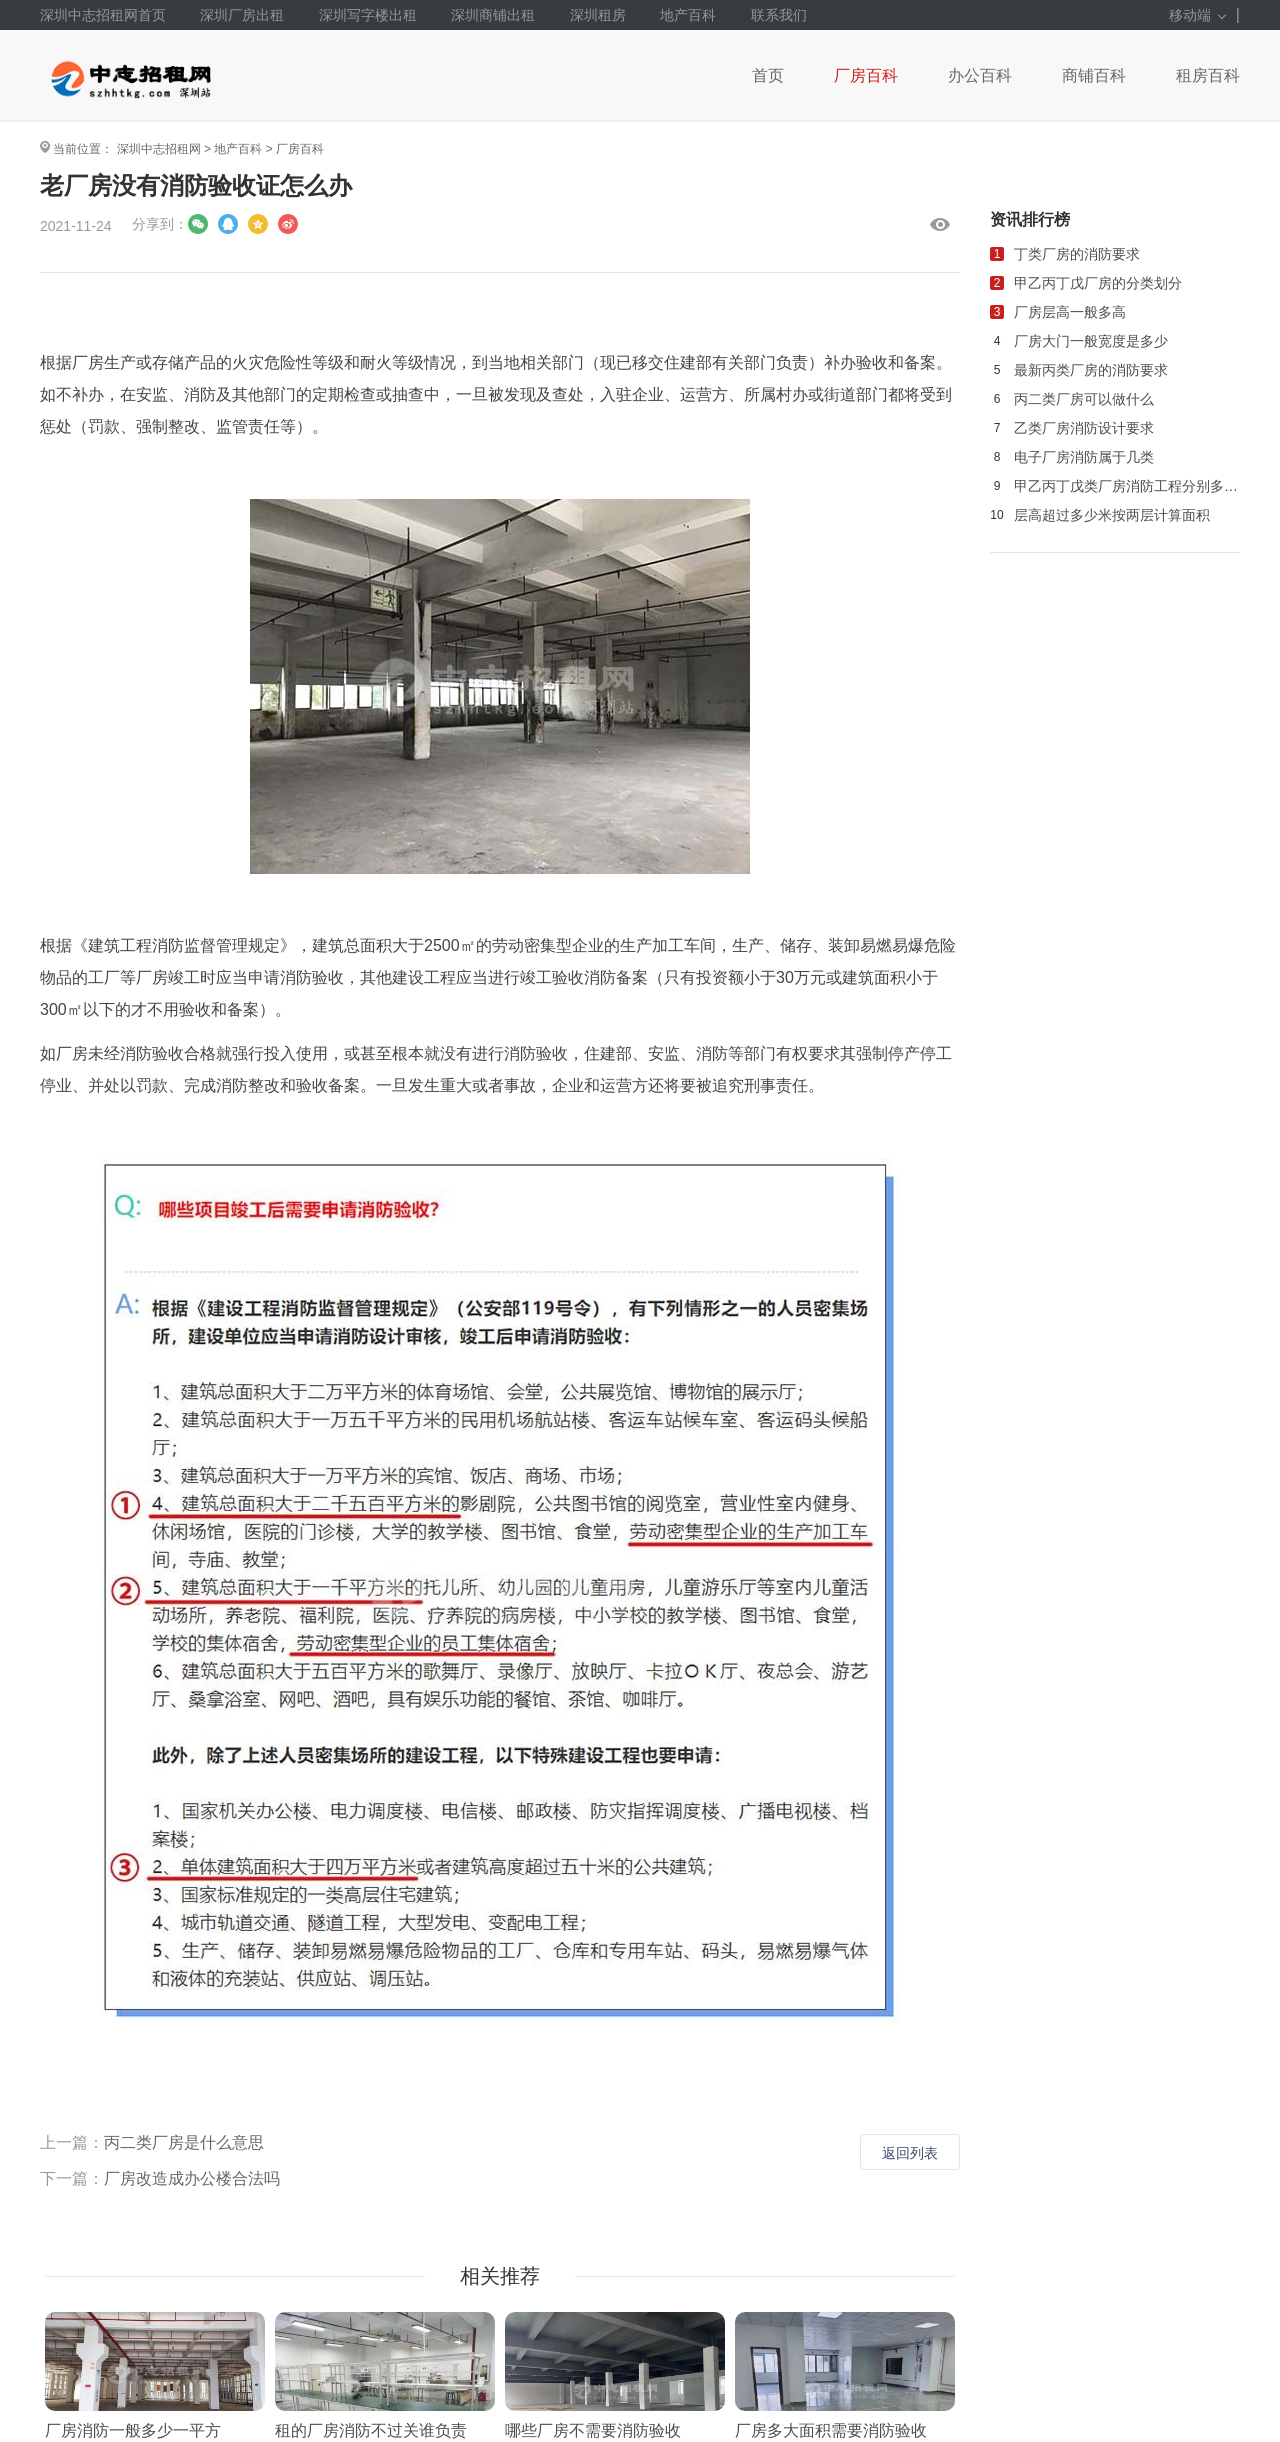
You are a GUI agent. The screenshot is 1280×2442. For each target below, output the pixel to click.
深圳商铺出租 (493, 15)
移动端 (1197, 15)
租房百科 (1208, 75)
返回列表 (910, 2153)
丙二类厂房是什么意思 (184, 2142)
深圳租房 (598, 15)
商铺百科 (1094, 75)
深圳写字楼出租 (368, 15)
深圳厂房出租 (242, 15)
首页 (768, 75)
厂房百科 (866, 75)
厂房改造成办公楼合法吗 (192, 2178)
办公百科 (980, 75)
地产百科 (688, 15)
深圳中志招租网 (159, 149)
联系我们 (779, 15)
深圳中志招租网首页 (103, 15)
